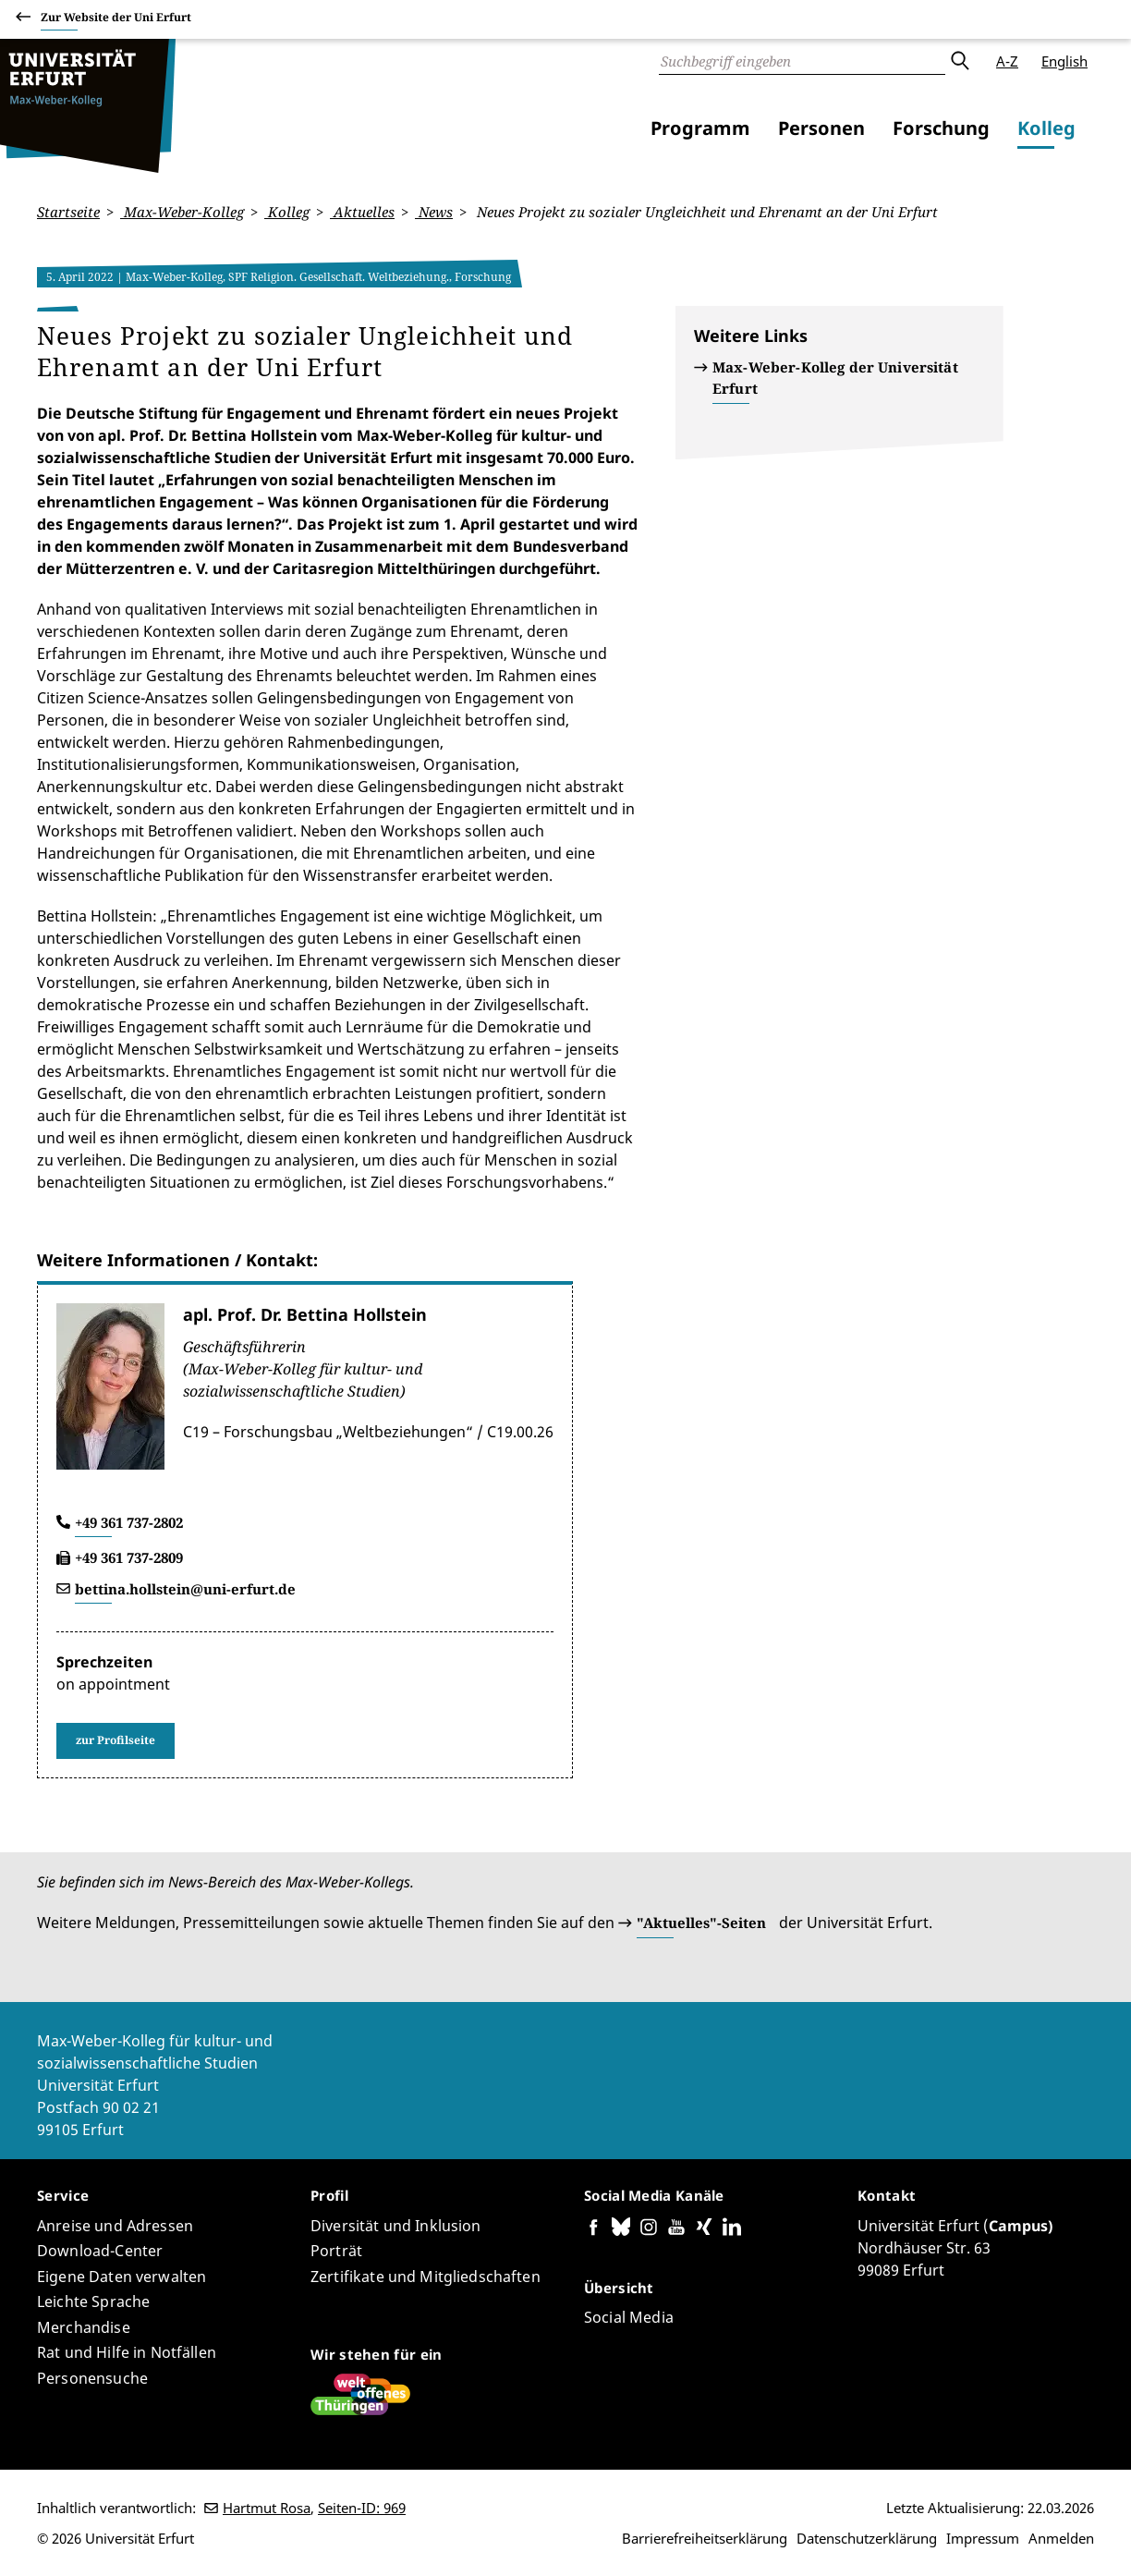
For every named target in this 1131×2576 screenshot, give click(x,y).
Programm (700, 128)
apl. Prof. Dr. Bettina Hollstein (305, 1313)
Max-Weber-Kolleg (182, 211)
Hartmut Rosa (266, 2507)
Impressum (982, 2538)
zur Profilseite (115, 1740)
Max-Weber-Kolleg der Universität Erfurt (835, 377)
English (1064, 61)
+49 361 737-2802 (129, 1521)
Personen (821, 128)
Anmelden (1061, 2538)
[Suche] (802, 61)
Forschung (941, 128)
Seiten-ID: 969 (362, 2507)
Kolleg (1046, 128)
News (434, 211)
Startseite (68, 211)
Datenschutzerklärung (867, 2538)
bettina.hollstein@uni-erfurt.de (185, 1588)
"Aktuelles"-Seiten (701, 1922)
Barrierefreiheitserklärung (704, 2538)
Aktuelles (362, 211)
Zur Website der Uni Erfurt (116, 20)
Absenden (959, 61)
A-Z (1007, 61)
